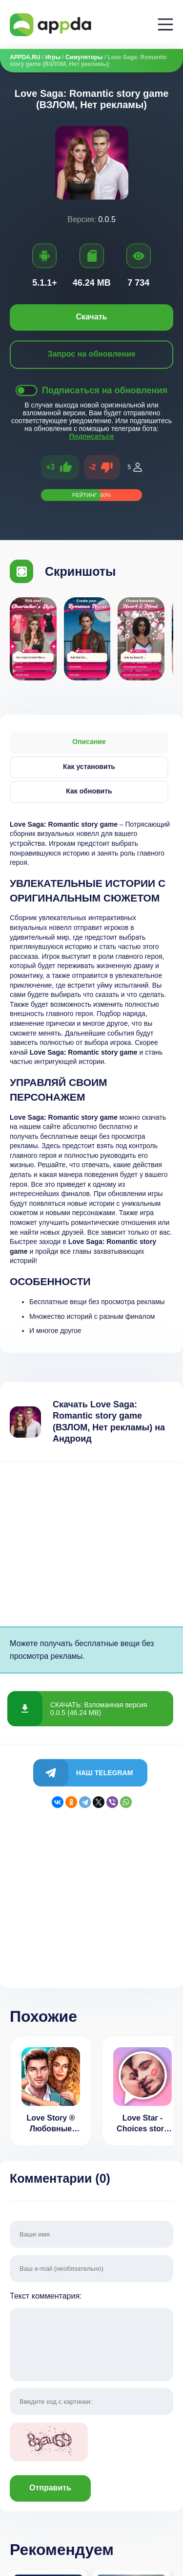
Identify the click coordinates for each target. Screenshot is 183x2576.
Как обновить (89, 791)
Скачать (91, 317)
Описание (89, 742)
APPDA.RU (25, 57)
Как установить (89, 766)
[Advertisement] (91, 1544)
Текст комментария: (91, 2337)
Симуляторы (84, 57)
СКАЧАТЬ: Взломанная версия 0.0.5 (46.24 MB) (98, 1709)
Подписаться (91, 436)
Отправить (50, 2488)
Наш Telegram (104, 1773)
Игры (53, 57)
